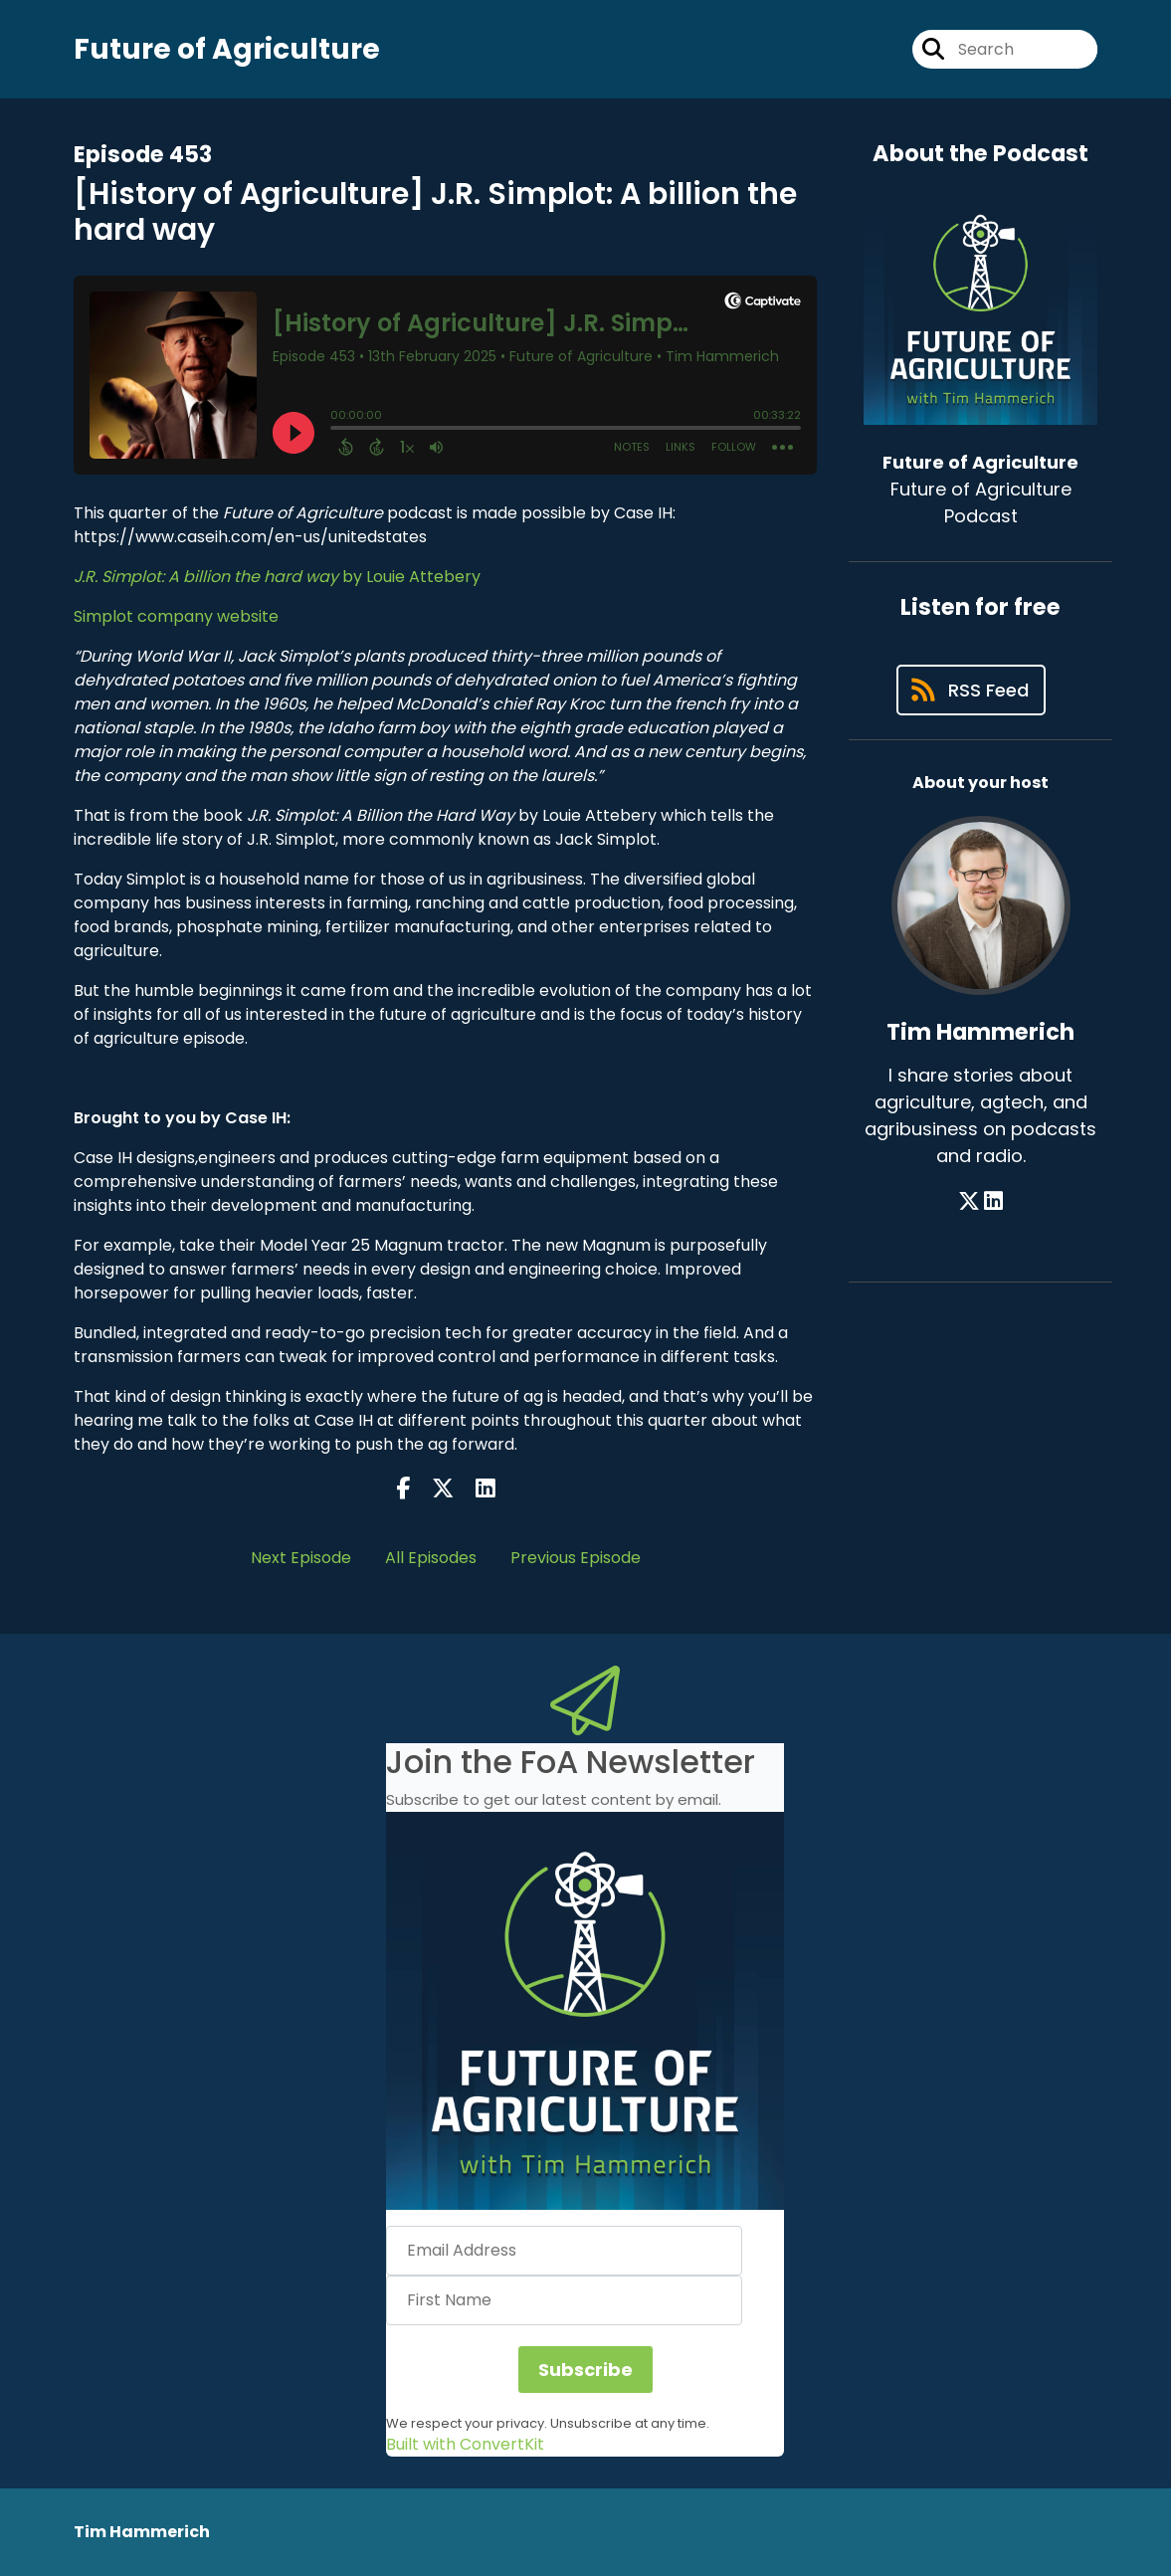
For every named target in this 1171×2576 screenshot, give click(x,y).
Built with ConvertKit (465, 2444)
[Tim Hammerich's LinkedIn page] (993, 1201)
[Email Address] (564, 2251)
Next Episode (301, 1557)
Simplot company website (176, 616)
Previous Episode (575, 1557)
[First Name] (564, 2300)
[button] (585, 2011)
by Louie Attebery (277, 576)
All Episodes (431, 1557)
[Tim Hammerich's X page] (969, 1201)
